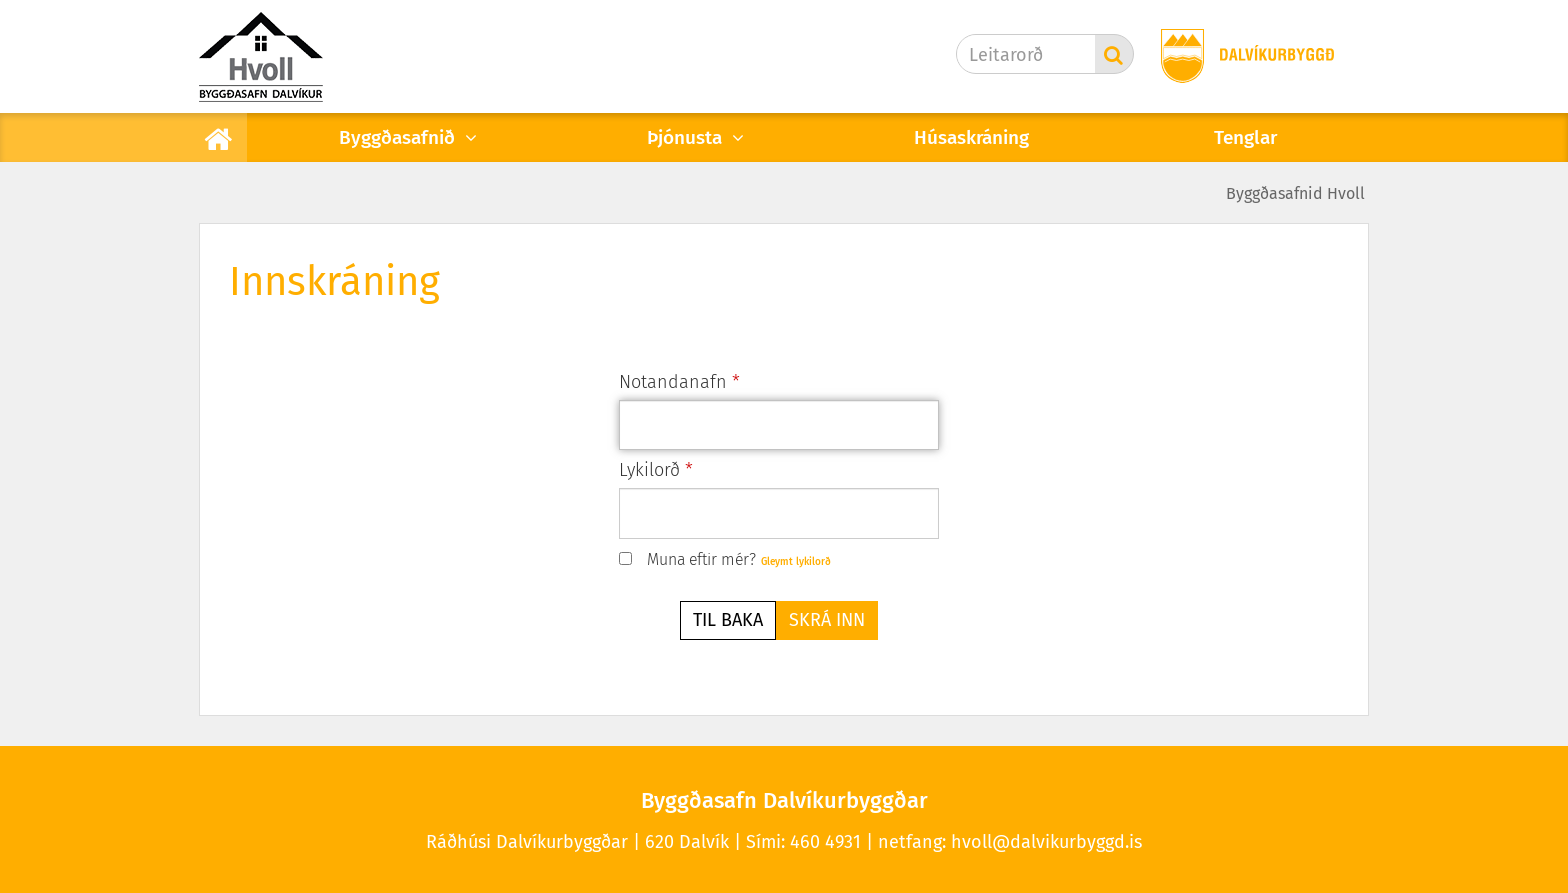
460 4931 (825, 842)
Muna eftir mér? (701, 559)
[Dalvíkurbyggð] (1240, 57)
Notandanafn (673, 382)
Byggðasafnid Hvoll (1295, 193)
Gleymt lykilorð (796, 562)
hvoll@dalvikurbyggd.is (1046, 842)
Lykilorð (649, 470)
